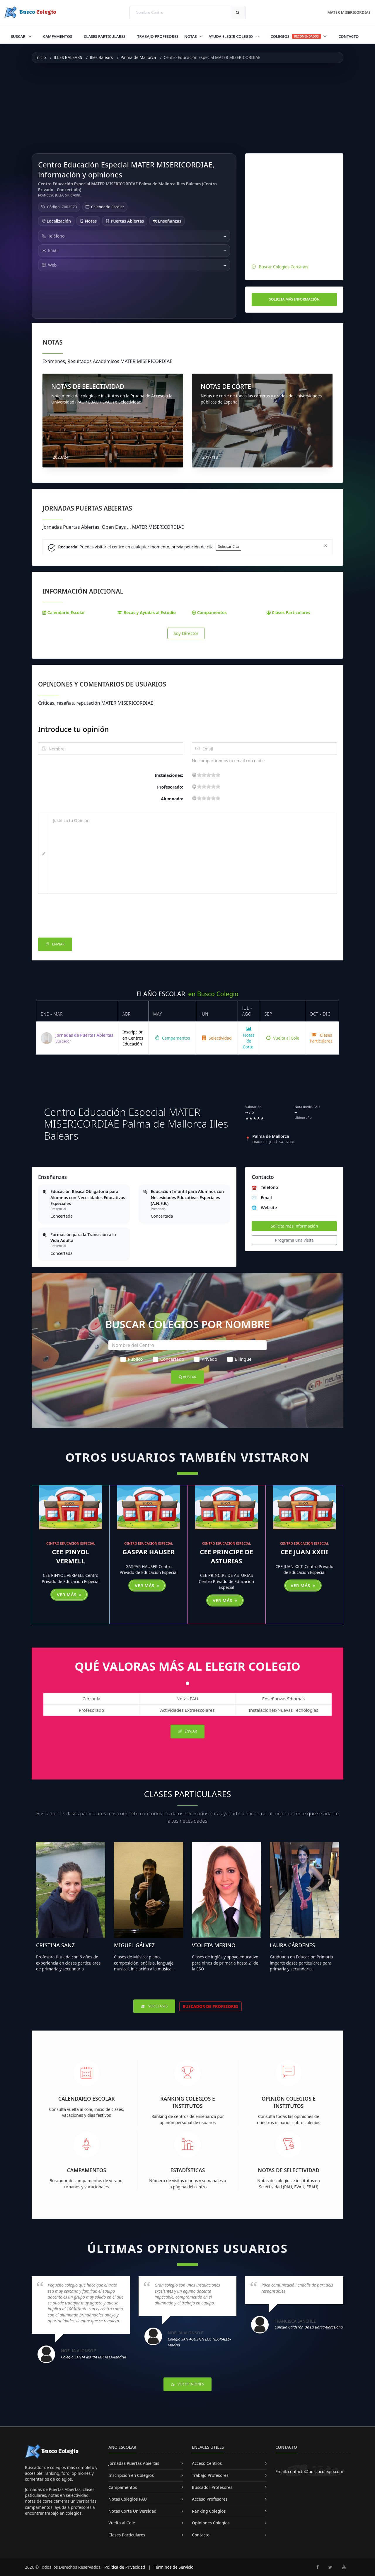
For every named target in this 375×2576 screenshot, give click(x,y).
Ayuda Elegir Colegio (231, 36)
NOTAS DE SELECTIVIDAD (87, 386)
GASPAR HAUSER (148, 1551)
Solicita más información (294, 299)
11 (208, 774)
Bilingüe (239, 1359)
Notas (191, 36)
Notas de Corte (249, 1038)
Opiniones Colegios (211, 2523)
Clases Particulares (104, 36)
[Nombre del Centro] (187, 1345)
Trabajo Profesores (157, 36)
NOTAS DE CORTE (226, 386)
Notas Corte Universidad (132, 2511)
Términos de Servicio (174, 2567)
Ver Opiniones (187, 2384)
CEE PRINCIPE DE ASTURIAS (226, 1556)
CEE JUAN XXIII (304, 1551)
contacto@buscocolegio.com (315, 2471)
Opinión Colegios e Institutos (289, 2102)
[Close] (325, 545)
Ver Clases (154, 2006)
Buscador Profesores (212, 2487)
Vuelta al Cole (282, 1038)
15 (213, 774)
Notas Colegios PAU (127, 2499)
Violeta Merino (214, 1945)
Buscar (18, 36)
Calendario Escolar (107, 206)
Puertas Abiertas (124, 221)
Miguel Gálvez (134, 1945)
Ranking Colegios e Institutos (187, 2102)
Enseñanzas (167, 221)
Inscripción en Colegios (131, 2475)
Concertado (168, 1359)
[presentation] (82, 917)
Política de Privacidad (124, 2567)
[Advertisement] (187, 108)
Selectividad (217, 1038)
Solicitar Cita (228, 546)
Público (131, 1359)
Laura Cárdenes (292, 1945)
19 (218, 774)
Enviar (55, 944)
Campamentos (57, 36)
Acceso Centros (207, 2463)
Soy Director (186, 633)
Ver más (69, 1594)
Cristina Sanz (55, 1945)
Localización (56, 221)
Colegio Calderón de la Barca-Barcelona (309, 2327)
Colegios (299, 36)
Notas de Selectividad (288, 2170)
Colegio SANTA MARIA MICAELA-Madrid (93, 2357)
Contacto (348, 36)
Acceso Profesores (210, 2499)
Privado (205, 1359)
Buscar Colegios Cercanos (283, 267)
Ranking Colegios (209, 2511)
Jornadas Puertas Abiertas (133, 2463)
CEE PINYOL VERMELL (70, 1556)
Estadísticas (188, 2170)
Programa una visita (294, 1240)
